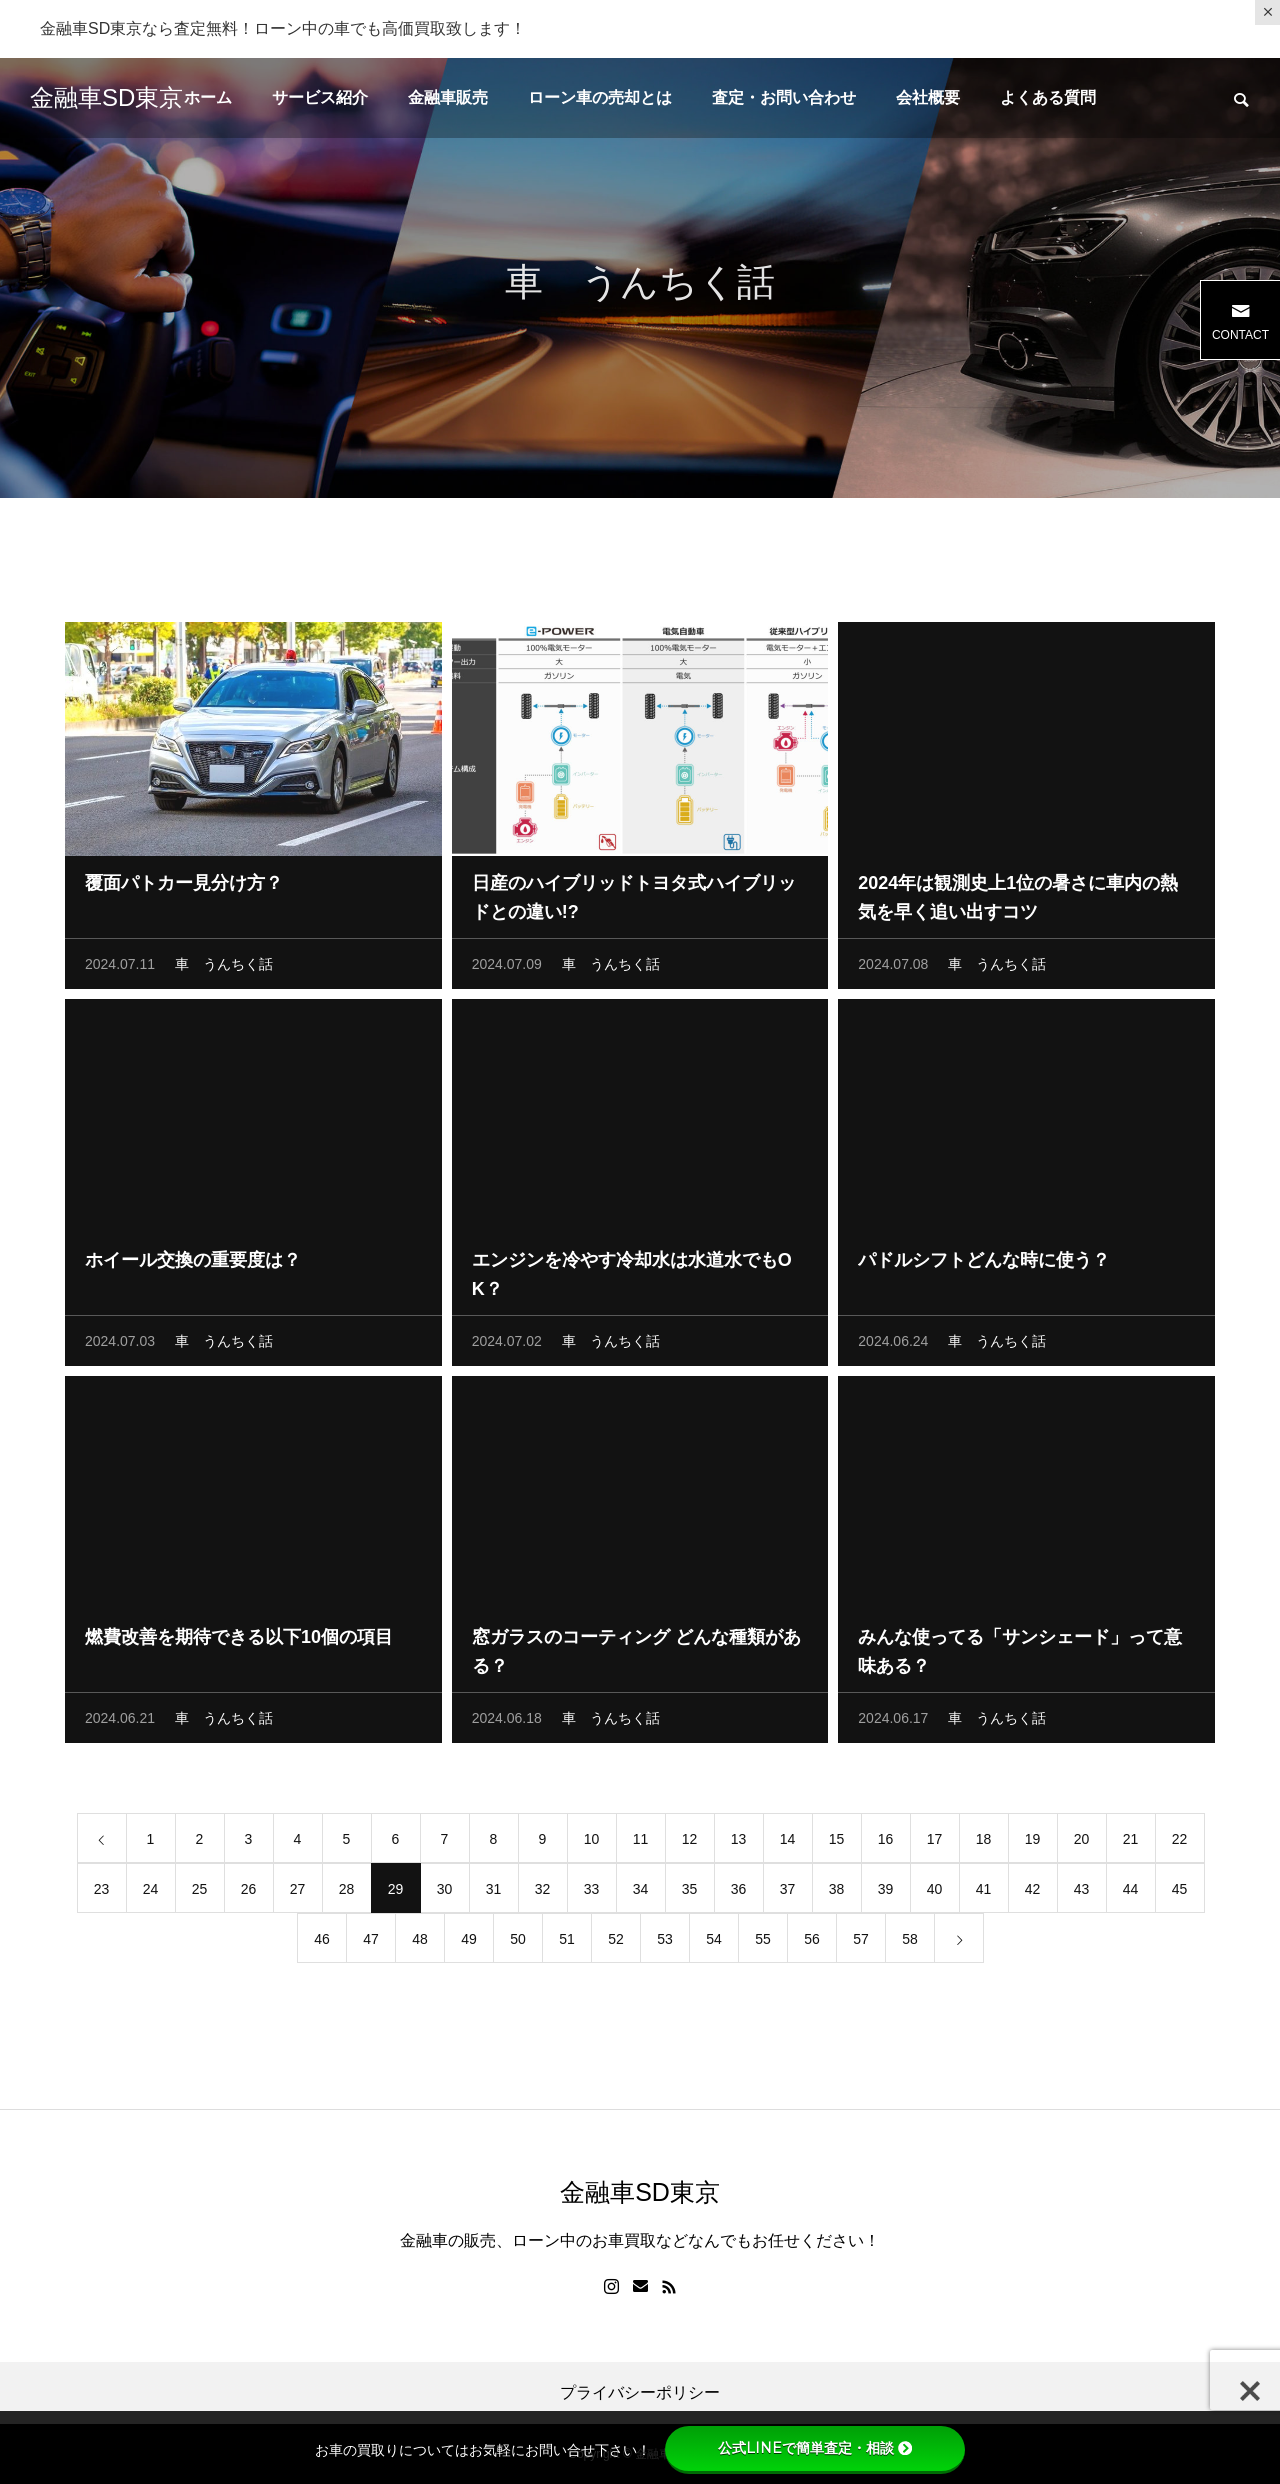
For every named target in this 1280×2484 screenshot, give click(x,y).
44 (1131, 1893)
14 (788, 1843)
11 (641, 1843)
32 (543, 1893)
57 (861, 1943)
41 (984, 1893)
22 (1180, 1843)
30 (445, 1893)
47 (371, 1943)
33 (592, 1893)
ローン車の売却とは (600, 97)
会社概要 (928, 97)
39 (886, 1893)
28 (347, 1893)
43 (1082, 1893)
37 (788, 1893)
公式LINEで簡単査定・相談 (815, 2448)
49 (469, 1943)
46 (322, 1943)
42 (1033, 1893)
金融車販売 (448, 97)
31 (494, 1893)
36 (739, 1893)
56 (812, 1943)
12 (690, 1843)
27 (298, 1893)
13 (739, 1843)
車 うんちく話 (224, 968)
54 (714, 1943)
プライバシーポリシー (640, 2393)
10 (592, 1843)
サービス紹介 (320, 97)
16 (886, 1843)
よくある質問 (1048, 97)
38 (837, 1893)
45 (1180, 1893)
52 (616, 1943)
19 (1033, 1843)
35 (690, 1893)
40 (935, 1893)
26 (249, 1893)
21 (1131, 1843)
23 (102, 1893)
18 (984, 1843)
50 (518, 1943)
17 (935, 1843)
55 (763, 1943)
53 (665, 1943)
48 (420, 1943)
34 (641, 1893)
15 (837, 1843)
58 (910, 1943)
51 (567, 1943)
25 (200, 1893)
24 (151, 1893)
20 (1082, 1843)
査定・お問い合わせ (784, 97)
